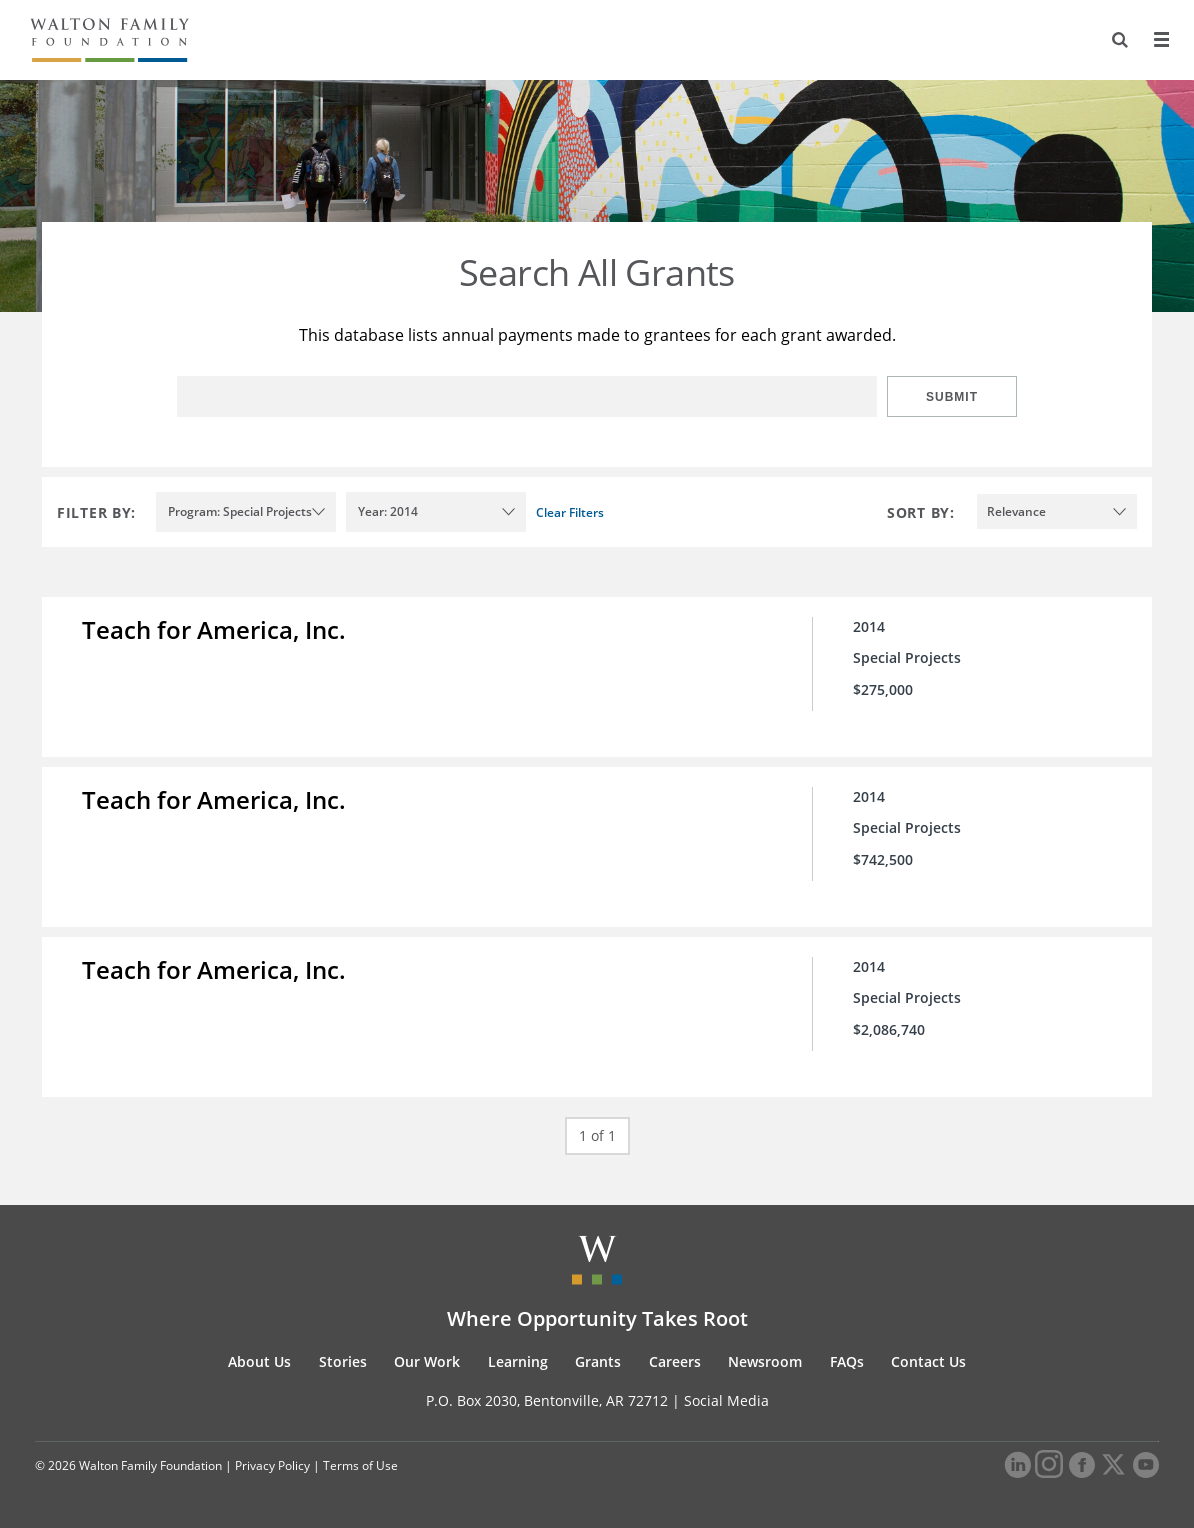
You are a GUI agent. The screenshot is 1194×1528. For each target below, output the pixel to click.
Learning (518, 1361)
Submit (952, 397)
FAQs (847, 1361)
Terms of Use (360, 1465)
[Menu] (1161, 40)
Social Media (726, 1400)
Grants (598, 1361)
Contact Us (928, 1361)
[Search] (1120, 40)
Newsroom (765, 1361)
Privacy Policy (272, 1465)
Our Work (427, 1361)
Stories (343, 1361)
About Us (259, 1361)
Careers (675, 1361)
